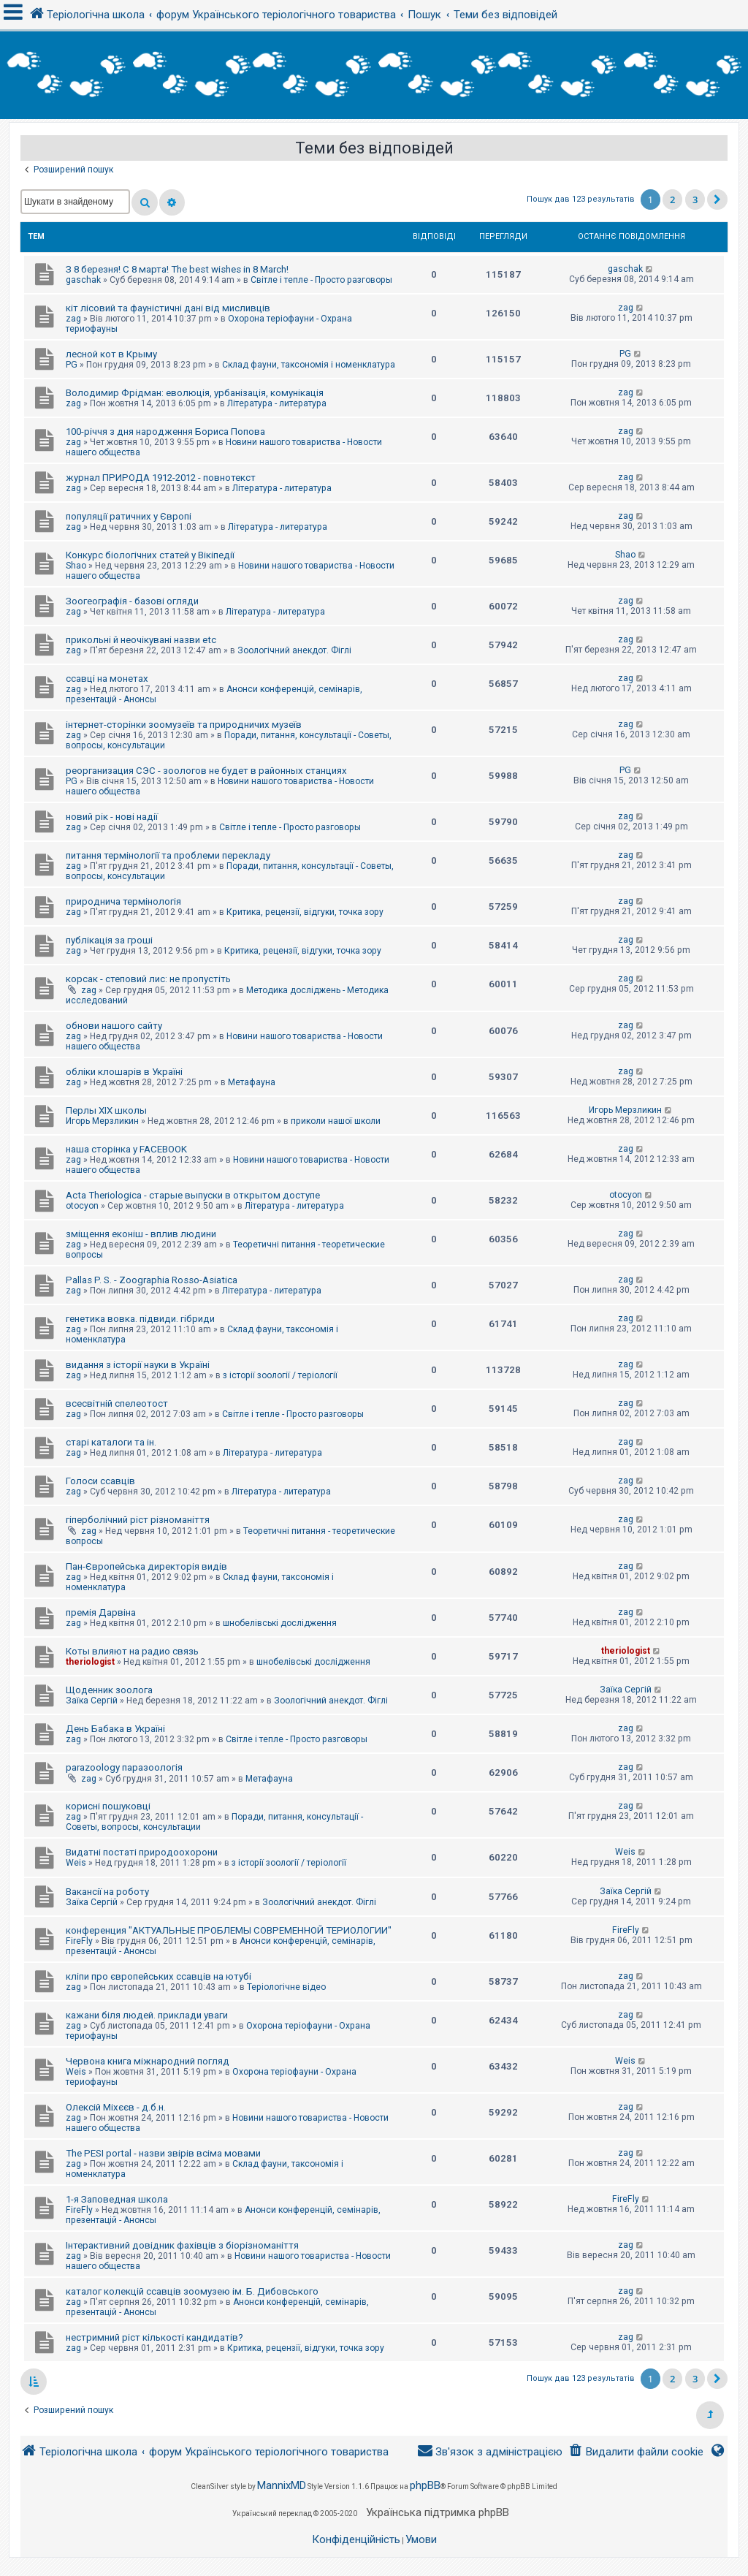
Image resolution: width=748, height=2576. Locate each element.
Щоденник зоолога (109, 1689)
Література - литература (277, 403)
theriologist (90, 1662)
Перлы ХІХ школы (106, 1110)
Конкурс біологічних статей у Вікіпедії (150, 555)
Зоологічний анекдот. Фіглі (294, 650)
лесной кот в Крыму (111, 354)
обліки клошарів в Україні (124, 1071)
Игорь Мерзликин (102, 1121)
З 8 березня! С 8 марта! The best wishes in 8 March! (177, 269)
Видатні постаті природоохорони (142, 1852)
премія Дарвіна (101, 1612)
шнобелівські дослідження (280, 1623)
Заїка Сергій (92, 1700)
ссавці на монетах (107, 678)
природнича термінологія (123, 901)
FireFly (79, 1941)
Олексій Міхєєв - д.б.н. (116, 2107)
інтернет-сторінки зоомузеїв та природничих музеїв (184, 724)
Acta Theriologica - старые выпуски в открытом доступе (193, 1195)
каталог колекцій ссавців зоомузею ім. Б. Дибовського (192, 2291)
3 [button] (695, 199)
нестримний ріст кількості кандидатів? (154, 2337)
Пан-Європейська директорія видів (146, 1566)
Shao (76, 566)
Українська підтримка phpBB (437, 2512)
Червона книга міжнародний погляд (147, 2061)
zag (73, 319)
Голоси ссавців (100, 1480)
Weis (76, 1863)
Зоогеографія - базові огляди (132, 601)
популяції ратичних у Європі (128, 516)
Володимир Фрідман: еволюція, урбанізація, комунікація (195, 392)
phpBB (425, 2485)
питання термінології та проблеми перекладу (168, 855)
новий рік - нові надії (112, 816)
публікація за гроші (109, 940)
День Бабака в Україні (115, 1728)
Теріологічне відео (286, 1987)
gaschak (83, 280)
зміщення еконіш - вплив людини (141, 1233)
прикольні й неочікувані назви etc (141, 639)
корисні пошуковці (108, 1806)
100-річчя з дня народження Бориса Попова (165, 431)
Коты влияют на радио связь (132, 1651)
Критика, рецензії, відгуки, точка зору (304, 912)
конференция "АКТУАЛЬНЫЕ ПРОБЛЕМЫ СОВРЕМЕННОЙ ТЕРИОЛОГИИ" (229, 1930)
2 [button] (672, 199)
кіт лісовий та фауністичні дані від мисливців (168, 308)
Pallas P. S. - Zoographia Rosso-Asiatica (151, 1279)
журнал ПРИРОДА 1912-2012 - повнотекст (161, 477)
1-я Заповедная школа (117, 2199)
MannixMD (281, 2485)
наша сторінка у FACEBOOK (126, 1149)
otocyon (82, 1206)
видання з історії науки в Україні (138, 1364)
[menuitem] (636, 2452)
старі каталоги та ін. (111, 1442)
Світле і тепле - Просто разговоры (321, 280)
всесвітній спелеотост (117, 1403)
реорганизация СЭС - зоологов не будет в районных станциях (206, 770)
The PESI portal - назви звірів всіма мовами (163, 2153)
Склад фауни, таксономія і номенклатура (308, 365)
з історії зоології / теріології (280, 1375)
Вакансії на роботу (107, 1891)
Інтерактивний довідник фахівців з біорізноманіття (182, 2245)
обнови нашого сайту (114, 1025)
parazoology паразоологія (124, 1767)
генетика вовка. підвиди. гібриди (140, 1318)
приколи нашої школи (336, 1121)
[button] (717, 199)
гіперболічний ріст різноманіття (138, 1519)
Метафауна (251, 1082)
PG (71, 365)
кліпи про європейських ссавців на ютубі (158, 1976)
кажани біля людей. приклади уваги (147, 2015)
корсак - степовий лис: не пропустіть (148, 978)
